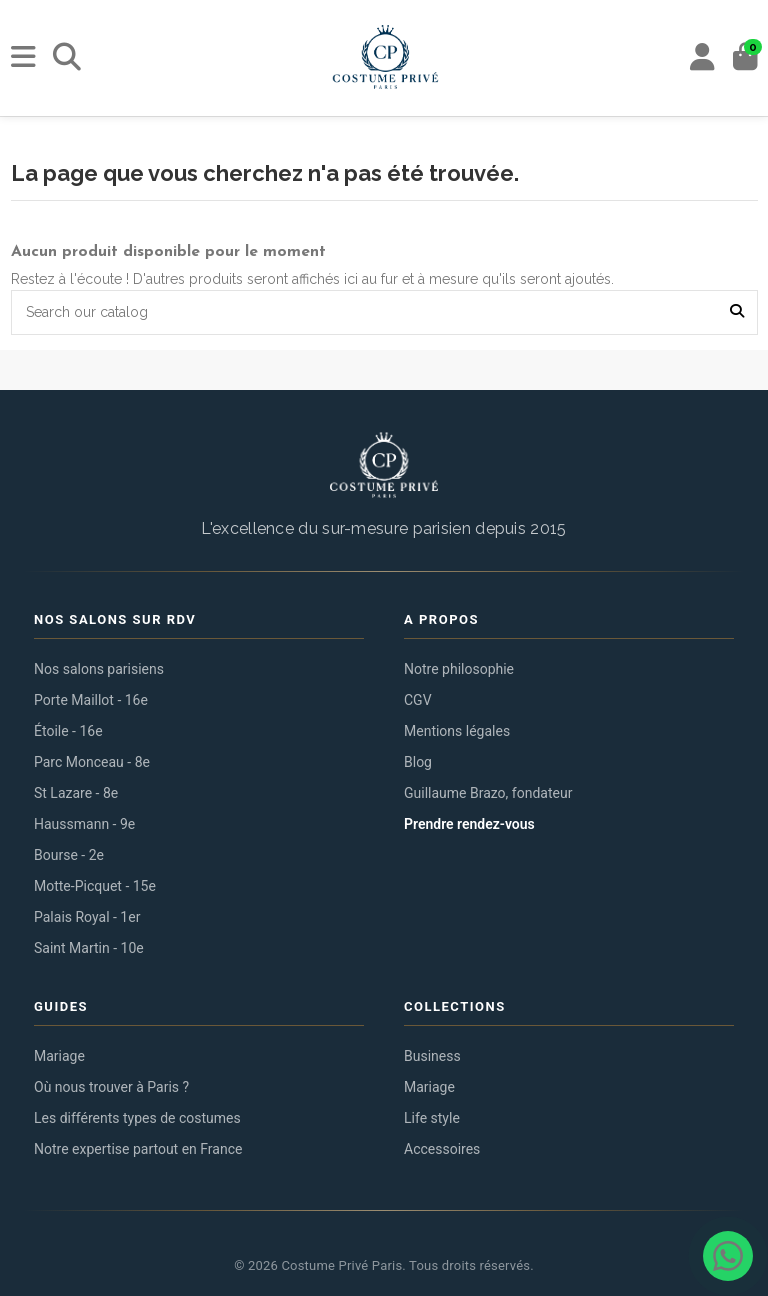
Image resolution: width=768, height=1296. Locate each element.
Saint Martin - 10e (89, 948)
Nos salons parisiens (99, 669)
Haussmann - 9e (84, 824)
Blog (418, 762)
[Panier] (745, 58)
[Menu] (23, 58)
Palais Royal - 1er (87, 917)
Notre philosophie (459, 669)
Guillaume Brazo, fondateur (488, 793)
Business (432, 1056)
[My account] (702, 58)
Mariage (59, 1056)
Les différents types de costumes (137, 1118)
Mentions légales (457, 731)
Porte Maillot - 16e (91, 700)
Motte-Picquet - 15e (95, 886)
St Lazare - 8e (76, 793)
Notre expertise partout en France (138, 1149)
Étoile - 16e (68, 731)
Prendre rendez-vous (469, 824)
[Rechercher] (67, 58)
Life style (432, 1118)
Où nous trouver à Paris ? (111, 1087)
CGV (418, 700)
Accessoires (442, 1149)
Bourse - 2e (69, 855)
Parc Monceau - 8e (92, 762)
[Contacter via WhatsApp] (728, 1256)
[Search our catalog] (737, 312)
